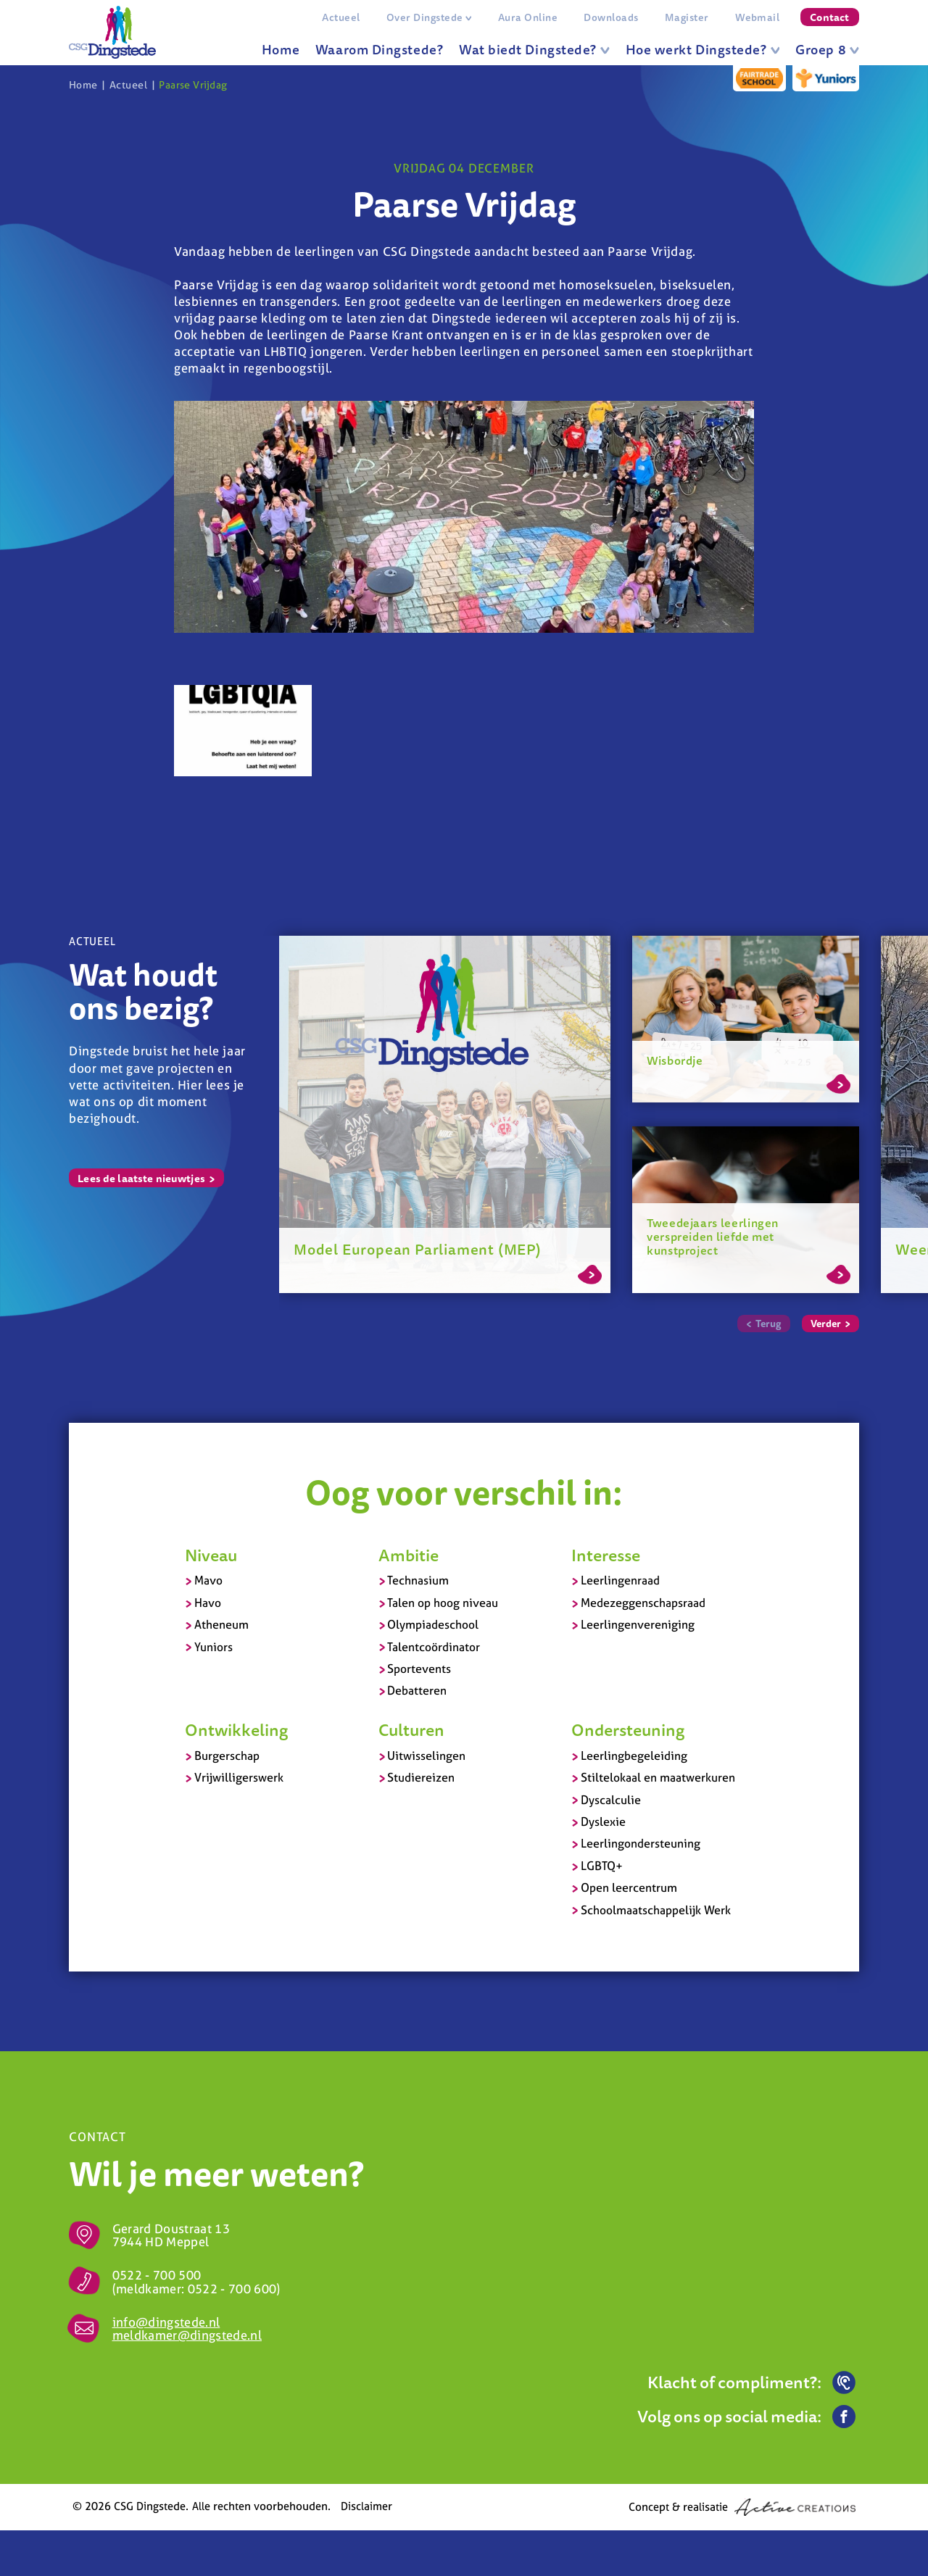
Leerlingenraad (620, 1580)
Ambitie (408, 1555)
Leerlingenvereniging (638, 1624)
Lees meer (590, 1272)
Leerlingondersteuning (640, 1843)
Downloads (611, 17)
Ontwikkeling (236, 1729)
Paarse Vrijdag (193, 84)
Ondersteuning (627, 1729)
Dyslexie (603, 1821)
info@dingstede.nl (166, 2322)
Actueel (341, 17)
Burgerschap (227, 1755)
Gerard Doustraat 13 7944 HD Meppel (171, 2235)
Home (280, 49)
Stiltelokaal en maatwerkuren (658, 1777)
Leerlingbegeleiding (634, 1755)
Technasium (418, 1580)
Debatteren (417, 1690)
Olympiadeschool (432, 1624)
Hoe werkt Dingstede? (703, 49)
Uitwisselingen (426, 1755)
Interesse (605, 1555)
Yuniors (213, 1647)
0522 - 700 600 (232, 2288)
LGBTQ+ (602, 1866)
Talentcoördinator (433, 1647)
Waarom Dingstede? (379, 49)
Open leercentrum (629, 1887)
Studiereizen (421, 1777)
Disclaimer (366, 2506)
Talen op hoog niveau (442, 1603)
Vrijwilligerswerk (238, 1777)
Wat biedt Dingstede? (534, 49)
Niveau (211, 1555)
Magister (687, 17)
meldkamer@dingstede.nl (187, 2335)
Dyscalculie (611, 1800)
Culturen (411, 1729)
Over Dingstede (429, 17)
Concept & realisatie (742, 2507)
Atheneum (221, 1624)
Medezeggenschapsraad (643, 1603)
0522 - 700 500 (157, 2275)
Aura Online (528, 17)
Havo (207, 1603)
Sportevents (419, 1669)
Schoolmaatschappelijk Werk (656, 1910)
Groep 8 (827, 49)
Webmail (757, 17)
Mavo (208, 1580)
